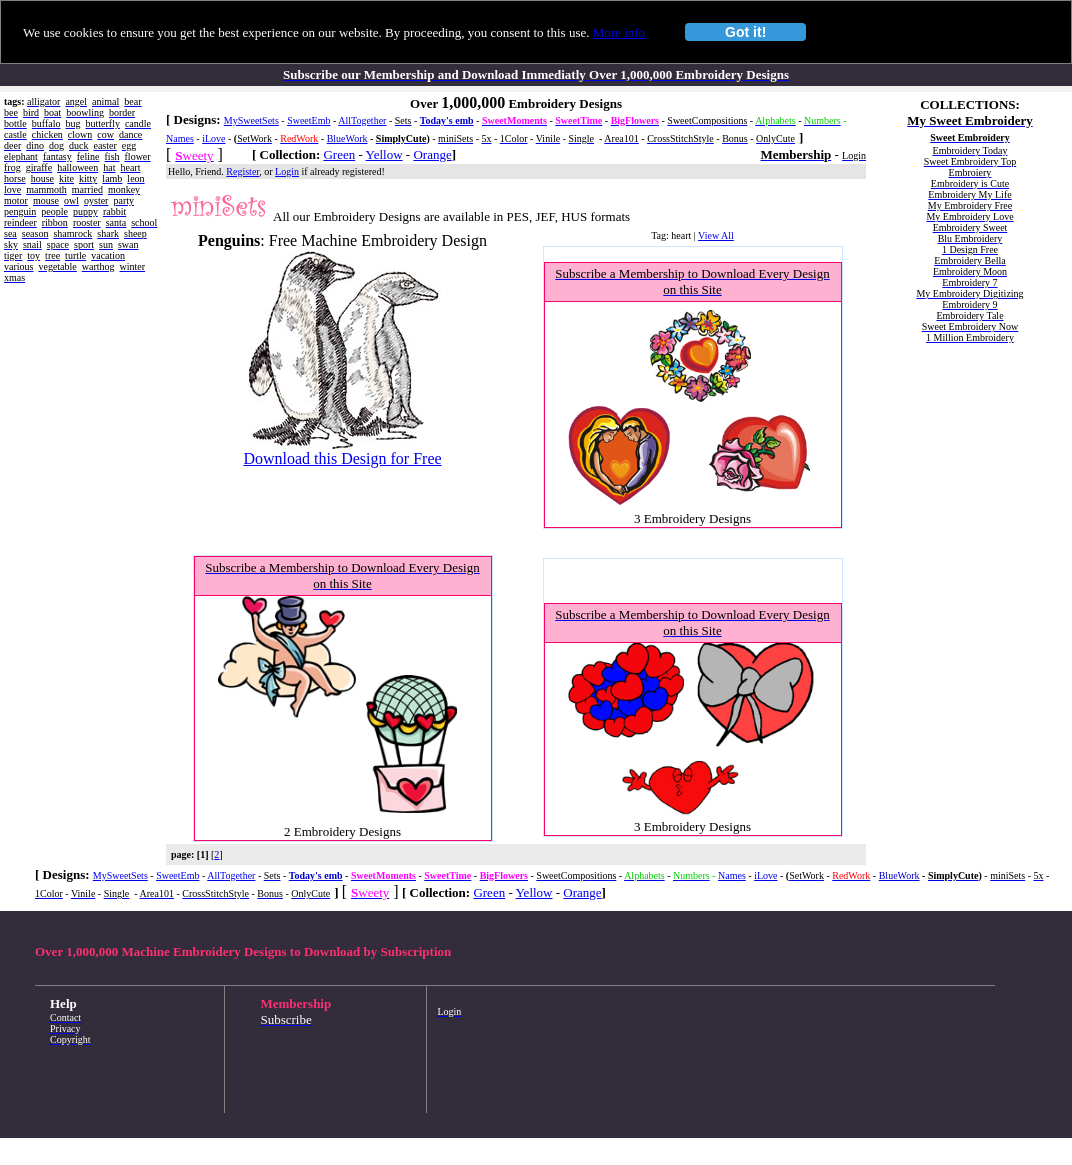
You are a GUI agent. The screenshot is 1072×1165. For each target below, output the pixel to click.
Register (242, 171)
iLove (213, 138)
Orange (432, 154)
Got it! (745, 32)
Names (180, 138)
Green (339, 154)
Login (287, 171)
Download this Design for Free (342, 458)
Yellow (384, 154)
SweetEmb (308, 120)
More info (619, 32)
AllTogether (362, 120)
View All (716, 235)
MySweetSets (251, 120)
